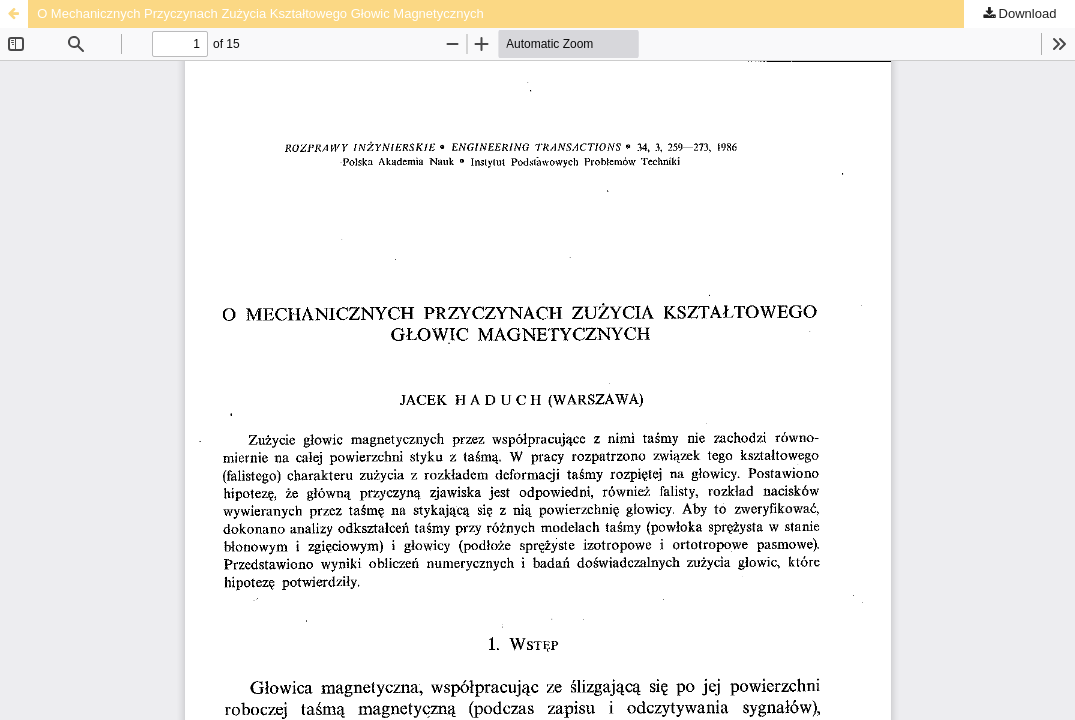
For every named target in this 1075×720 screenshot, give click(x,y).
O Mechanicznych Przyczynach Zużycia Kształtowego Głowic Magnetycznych (260, 13)
